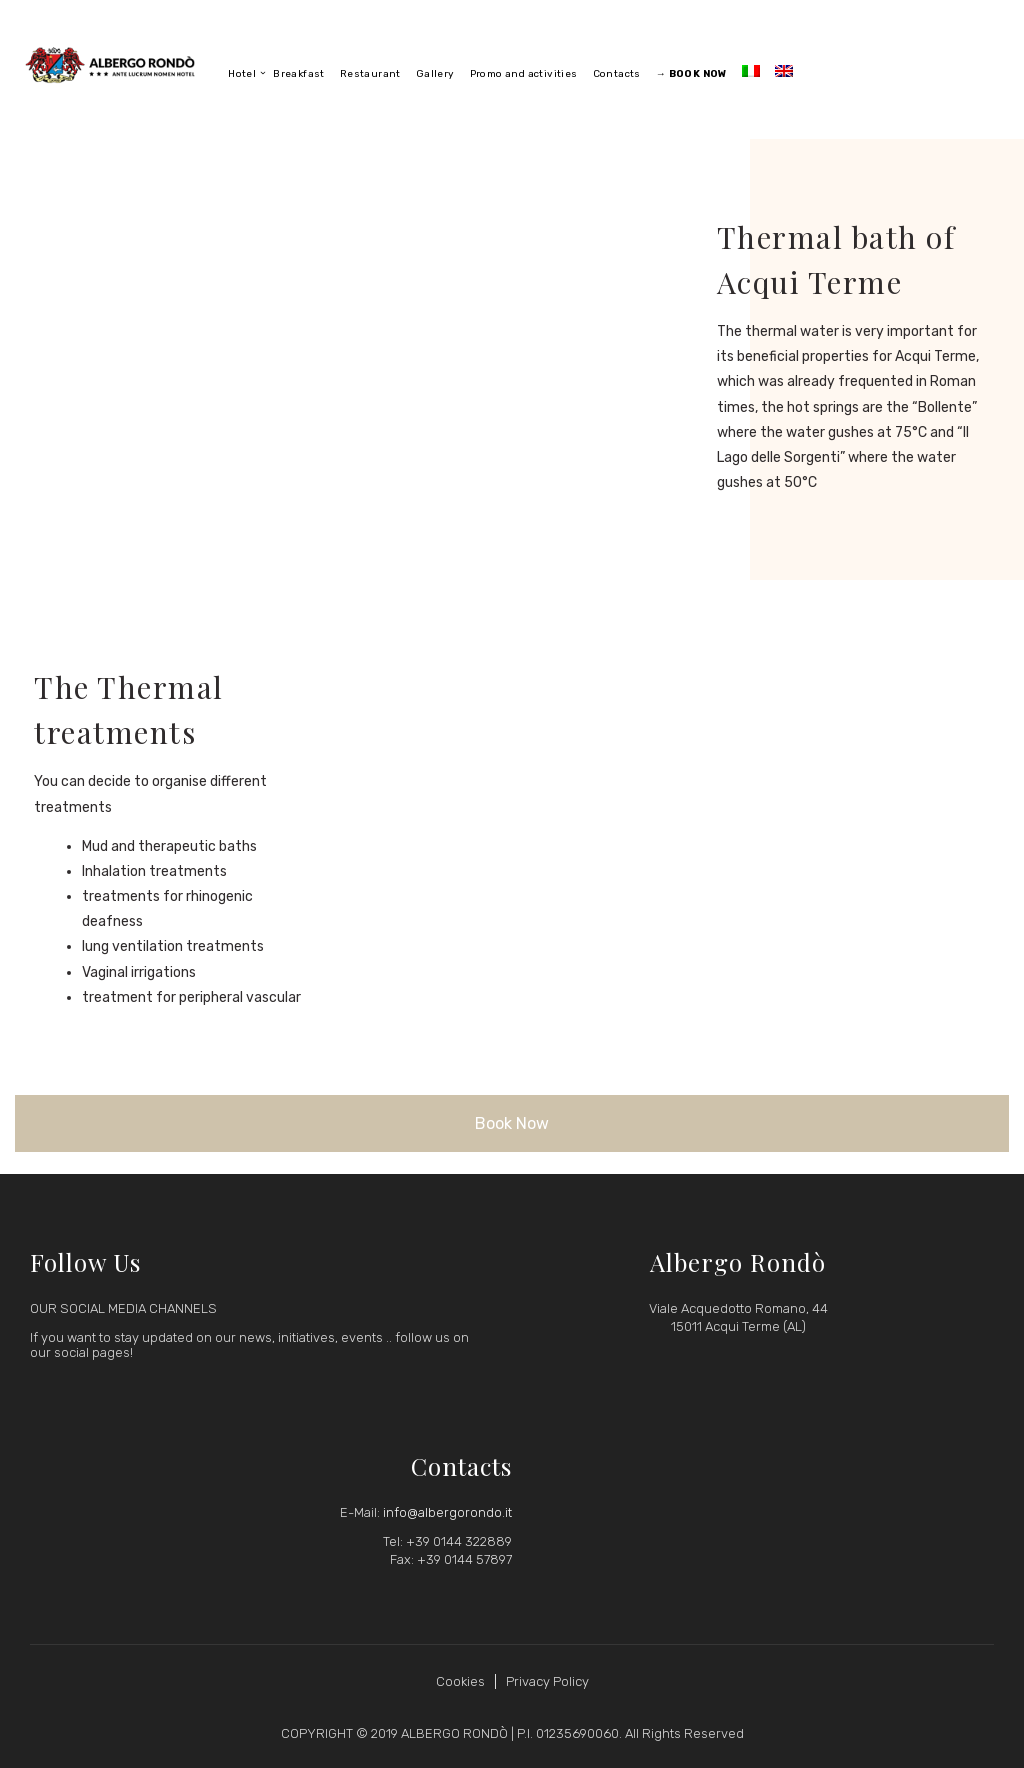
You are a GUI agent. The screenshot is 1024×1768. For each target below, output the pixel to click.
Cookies (460, 1681)
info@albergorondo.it (447, 1512)
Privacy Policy (547, 1681)
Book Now (512, 1123)
